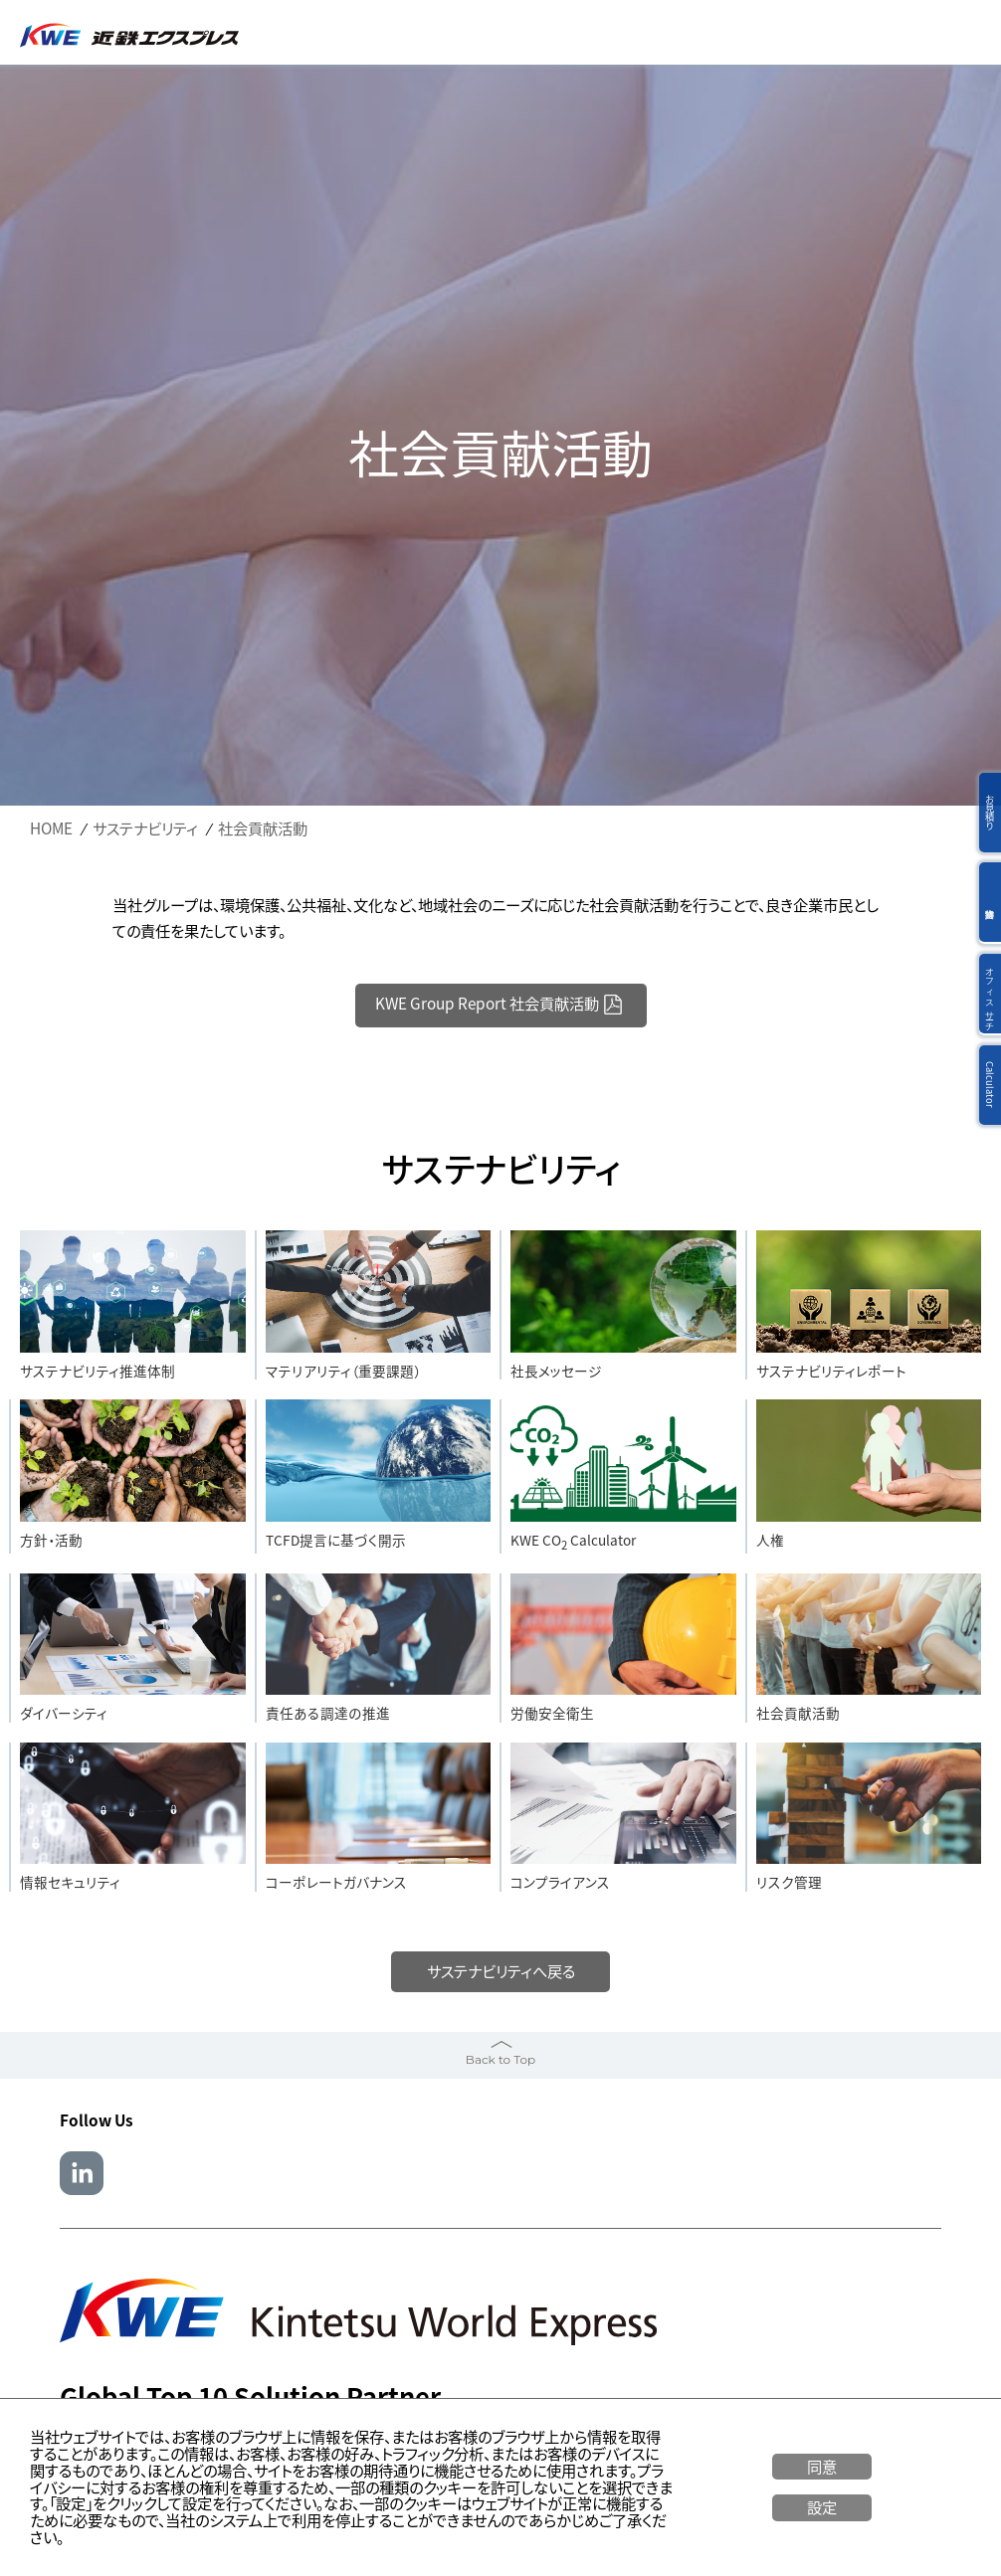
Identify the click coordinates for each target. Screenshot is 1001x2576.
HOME (51, 829)
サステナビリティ (145, 829)
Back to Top (500, 2059)
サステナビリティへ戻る (501, 1970)
